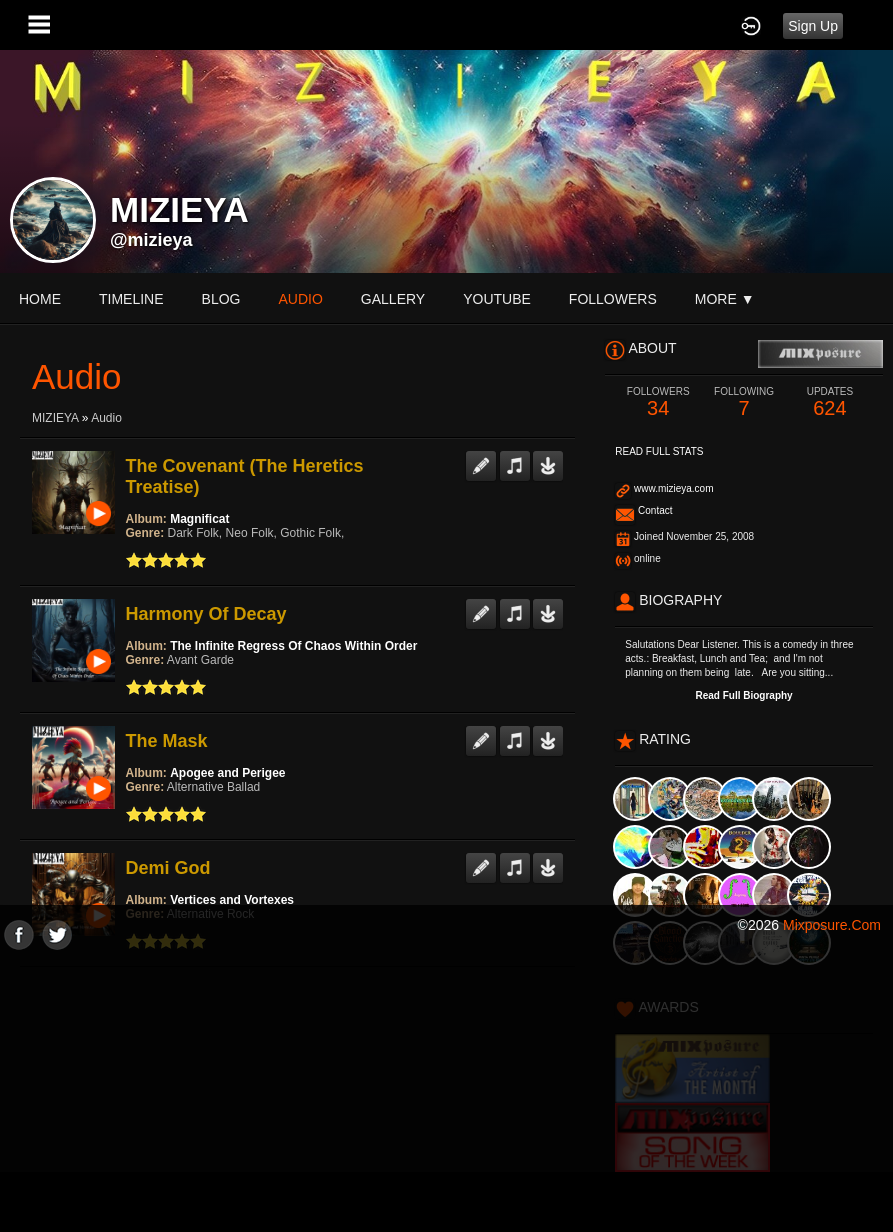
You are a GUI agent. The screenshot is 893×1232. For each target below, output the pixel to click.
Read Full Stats (659, 451)
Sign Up (813, 26)
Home (40, 299)
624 (830, 402)
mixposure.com (832, 925)
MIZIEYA (55, 418)
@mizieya (151, 240)
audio (300, 299)
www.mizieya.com (673, 488)
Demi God (168, 868)
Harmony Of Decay (206, 614)
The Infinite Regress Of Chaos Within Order (293, 646)
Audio (106, 418)
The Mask (167, 741)
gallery (393, 299)
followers (613, 299)
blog (221, 299)
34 (658, 402)
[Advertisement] (446, 1090)
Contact (655, 510)
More (725, 299)
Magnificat (199, 519)
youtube (497, 299)
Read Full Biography (743, 695)
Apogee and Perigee (227, 773)
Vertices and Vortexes (232, 900)
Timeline (131, 299)
